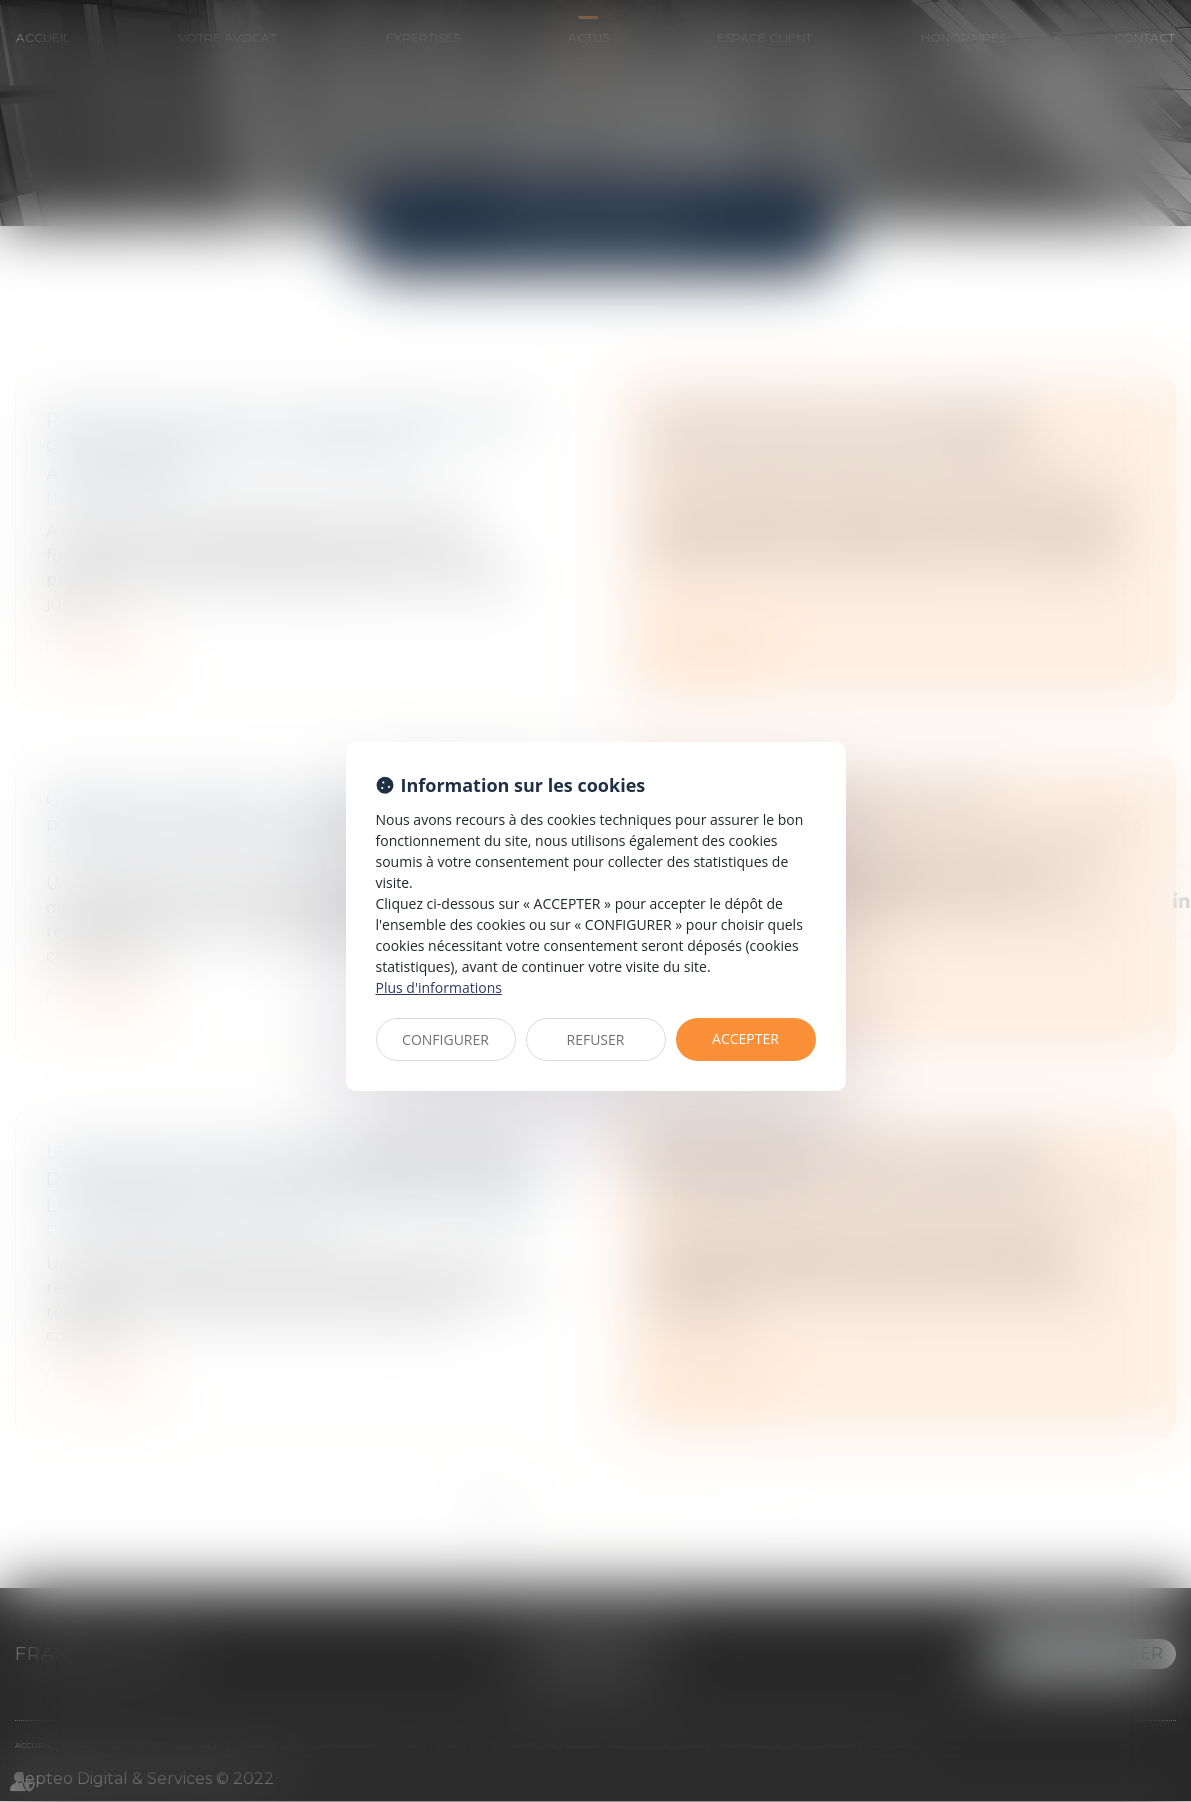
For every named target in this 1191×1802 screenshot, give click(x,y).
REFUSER (596, 1039)
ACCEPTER (745, 1038)
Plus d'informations (439, 987)
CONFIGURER (445, 1039)
